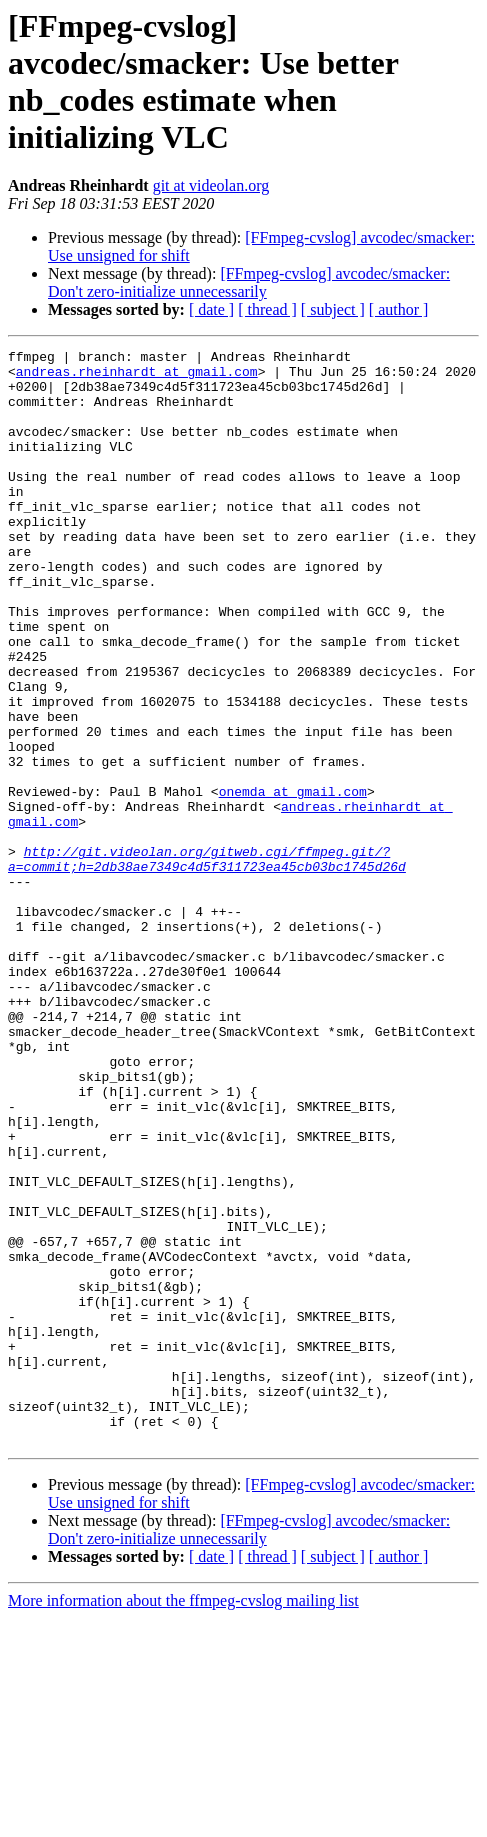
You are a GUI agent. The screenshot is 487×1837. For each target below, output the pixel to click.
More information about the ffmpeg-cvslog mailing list (183, 1819)
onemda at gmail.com (293, 881)
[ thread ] (267, 309)
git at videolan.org (211, 185)
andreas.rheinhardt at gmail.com (137, 377)
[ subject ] (333, 309)
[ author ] (399, 309)
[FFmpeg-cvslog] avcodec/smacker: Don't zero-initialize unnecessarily (249, 282)
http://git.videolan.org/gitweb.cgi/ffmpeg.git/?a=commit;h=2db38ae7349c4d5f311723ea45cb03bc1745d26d (207, 962)
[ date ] (211, 309)
